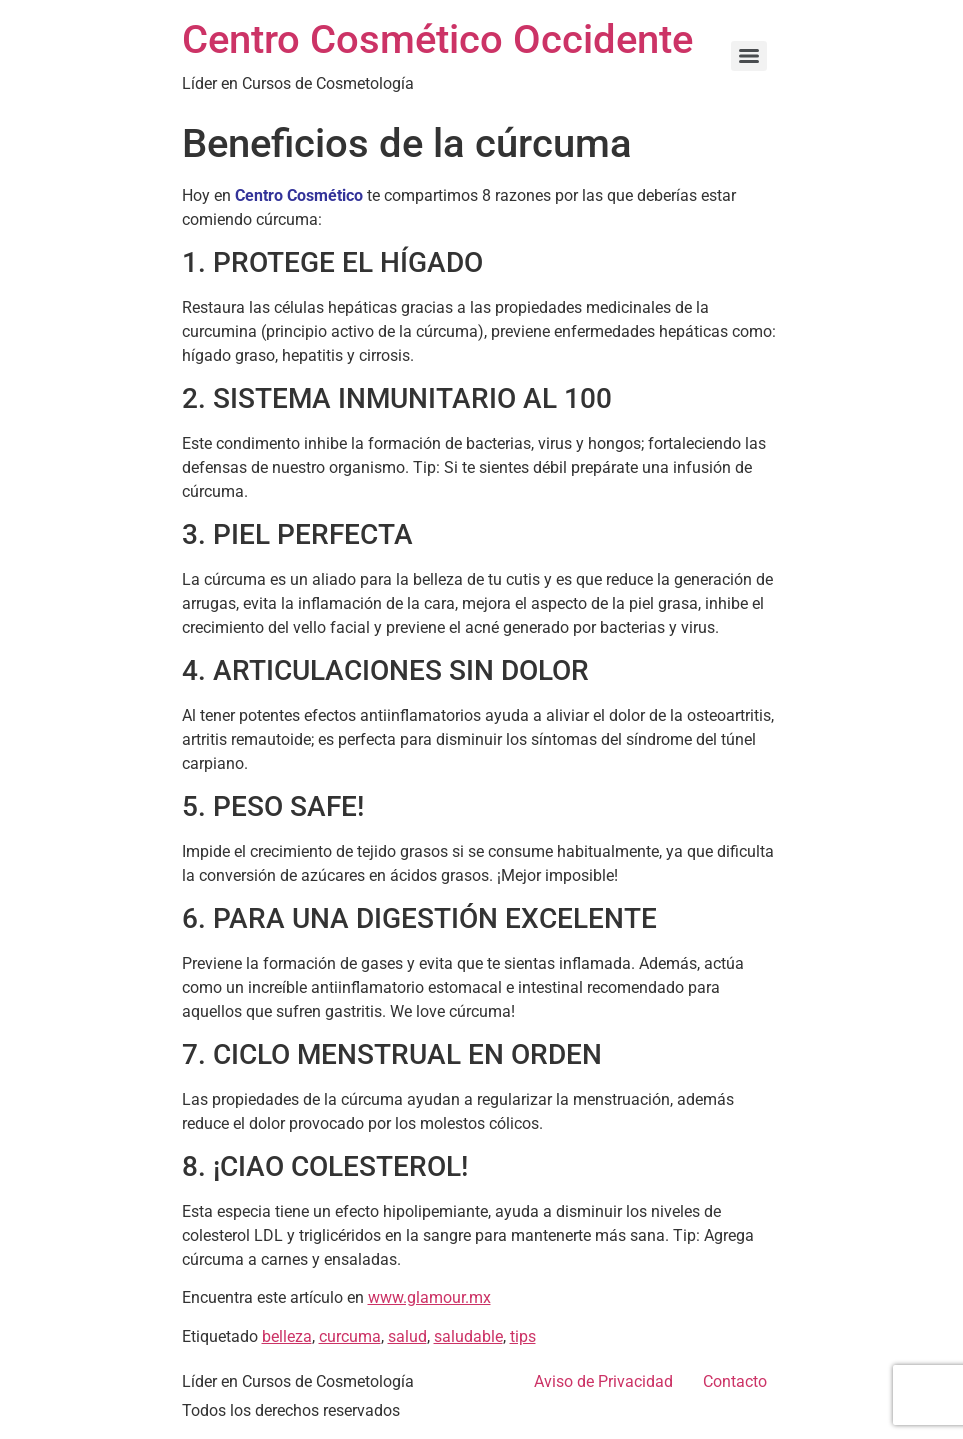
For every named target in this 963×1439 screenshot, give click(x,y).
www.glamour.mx (429, 1297)
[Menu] (749, 56)
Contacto (735, 1381)
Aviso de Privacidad (603, 1381)
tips (523, 1336)
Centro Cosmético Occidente (437, 39)
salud (407, 1336)
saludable (468, 1336)
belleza (287, 1336)
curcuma (350, 1336)
